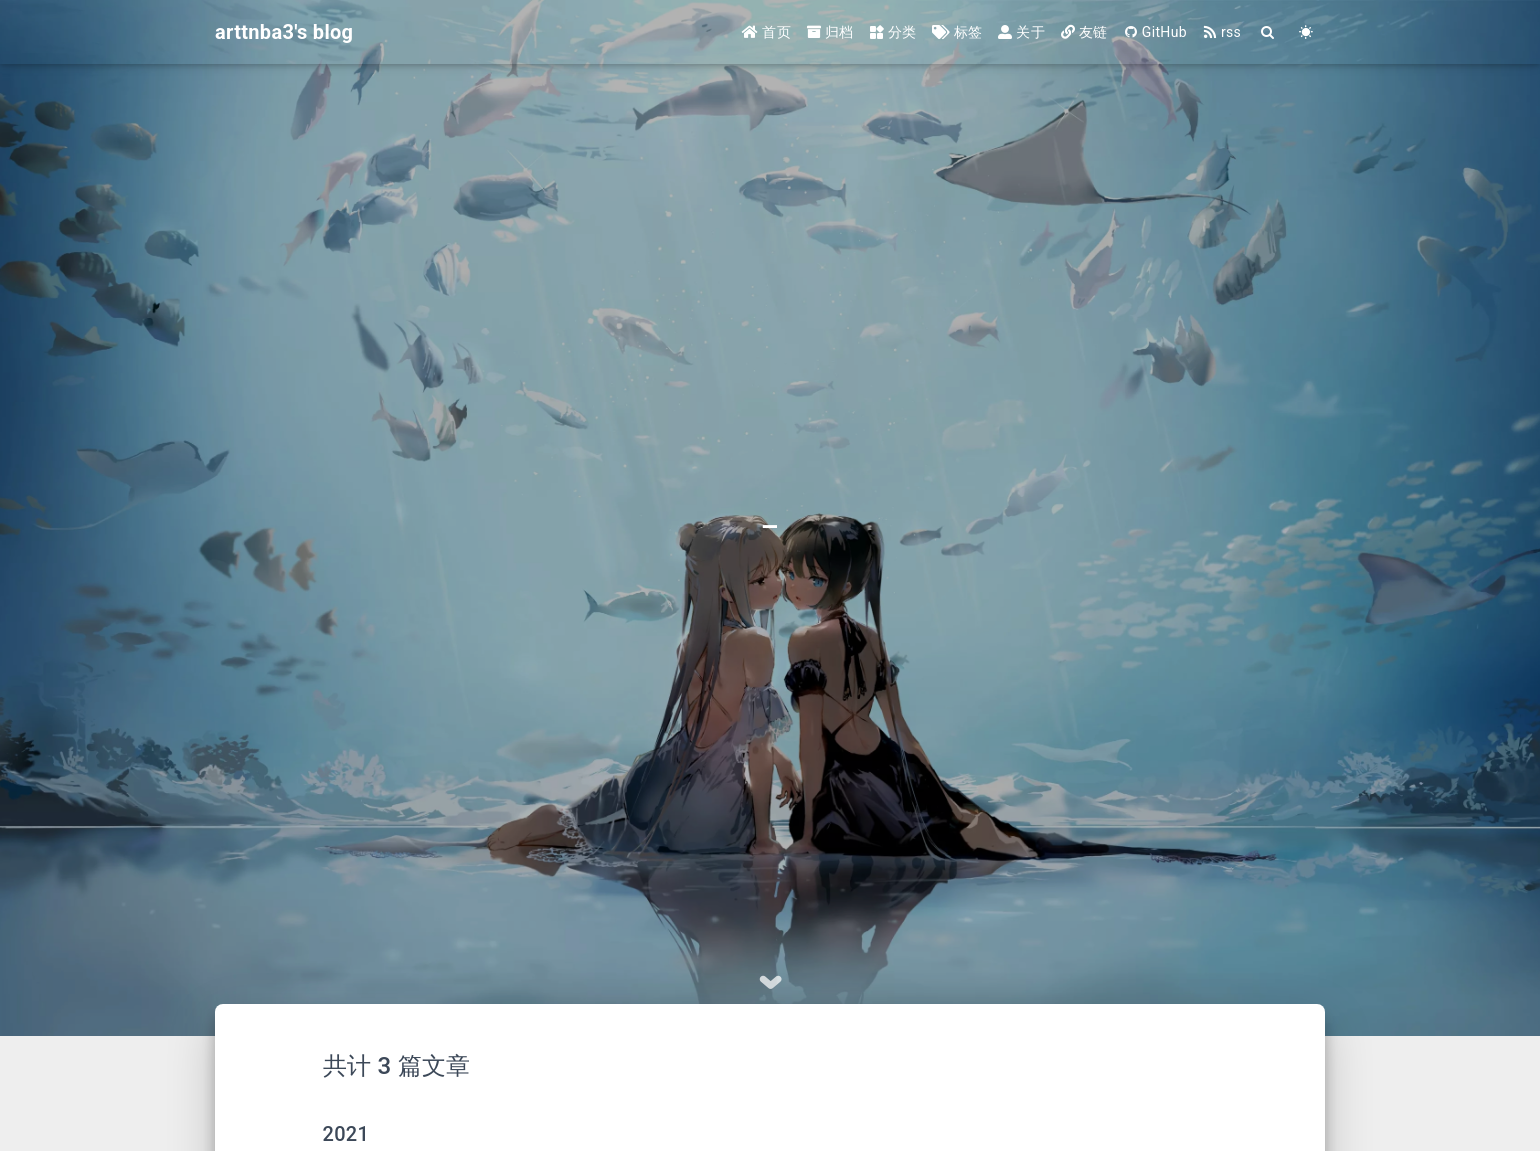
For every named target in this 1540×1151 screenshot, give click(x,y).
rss (1222, 32)
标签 (957, 32)
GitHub (1155, 32)
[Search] (1268, 32)
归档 (830, 32)
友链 (1084, 32)
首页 (766, 32)
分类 (893, 32)
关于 (1021, 32)
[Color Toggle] (1306, 32)
